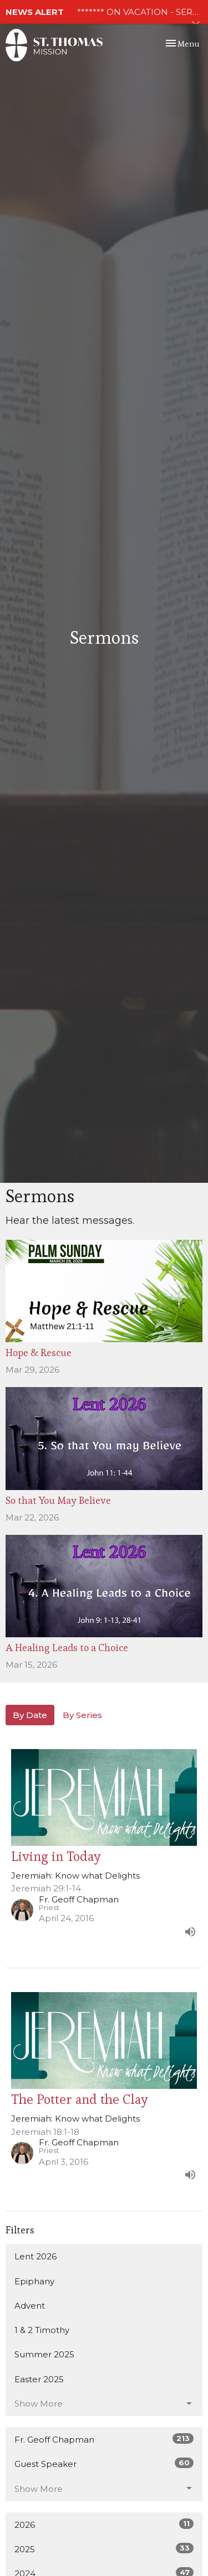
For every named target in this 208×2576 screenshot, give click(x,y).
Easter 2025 (39, 2379)
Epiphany (34, 2281)
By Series (82, 1715)
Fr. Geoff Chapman (104, 2439)
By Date (30, 1715)
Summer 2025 (44, 2354)
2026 (104, 2524)
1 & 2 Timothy (41, 2330)
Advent (29, 2305)
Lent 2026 (35, 2256)
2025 (104, 2548)
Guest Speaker (104, 2463)
